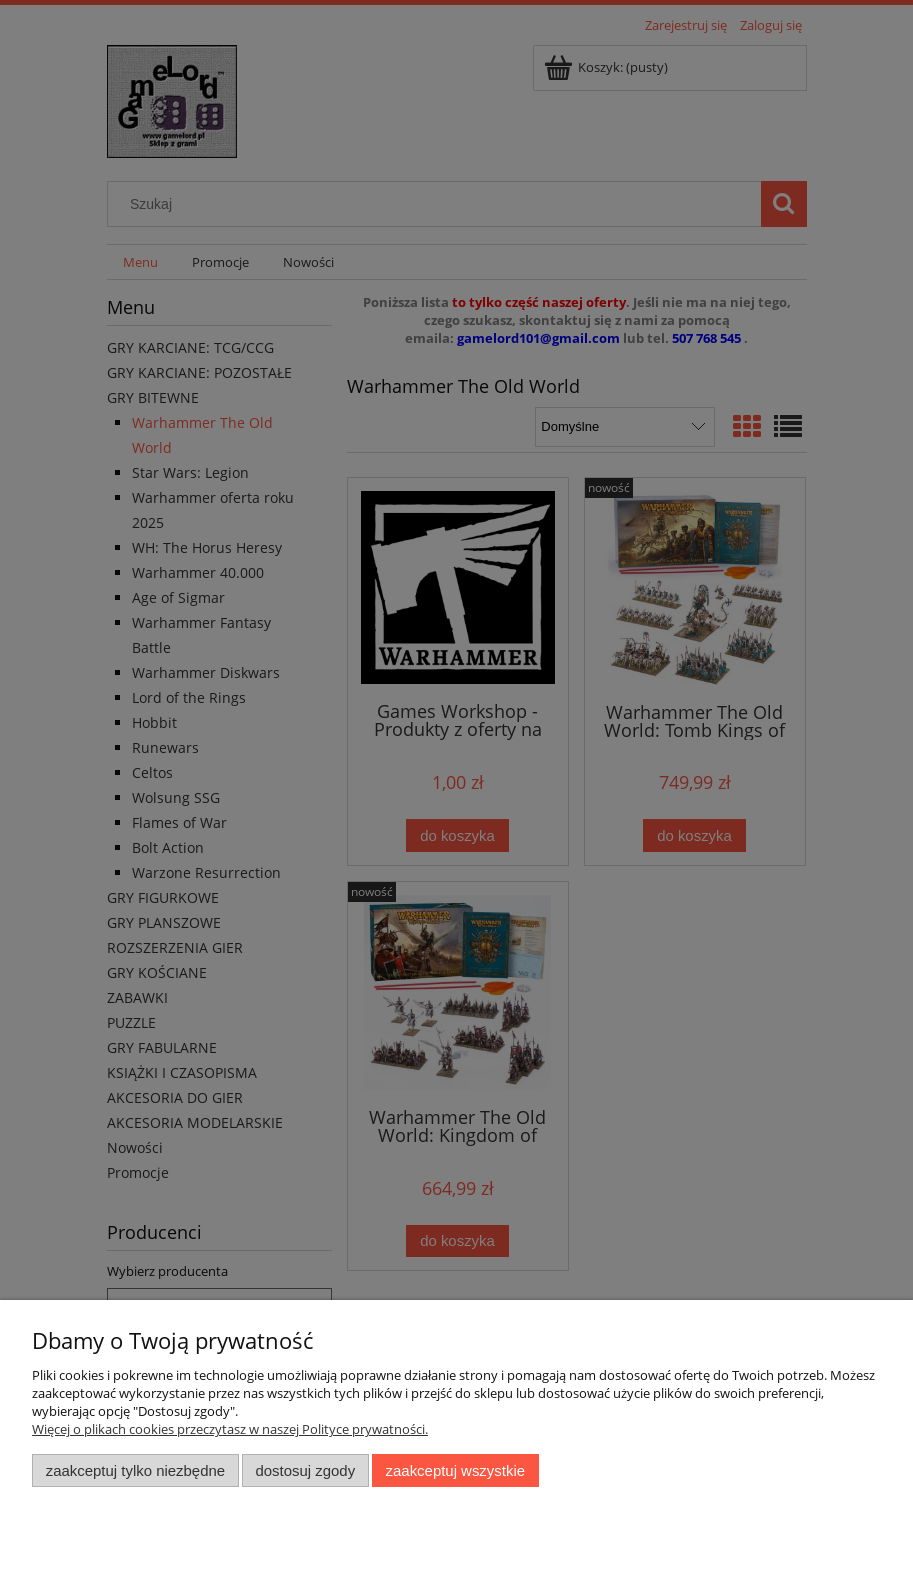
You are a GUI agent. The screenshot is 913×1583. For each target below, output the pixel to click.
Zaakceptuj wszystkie (455, 1470)
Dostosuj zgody (305, 1470)
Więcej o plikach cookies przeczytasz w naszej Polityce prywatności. (230, 1429)
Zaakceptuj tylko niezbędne (135, 1470)
